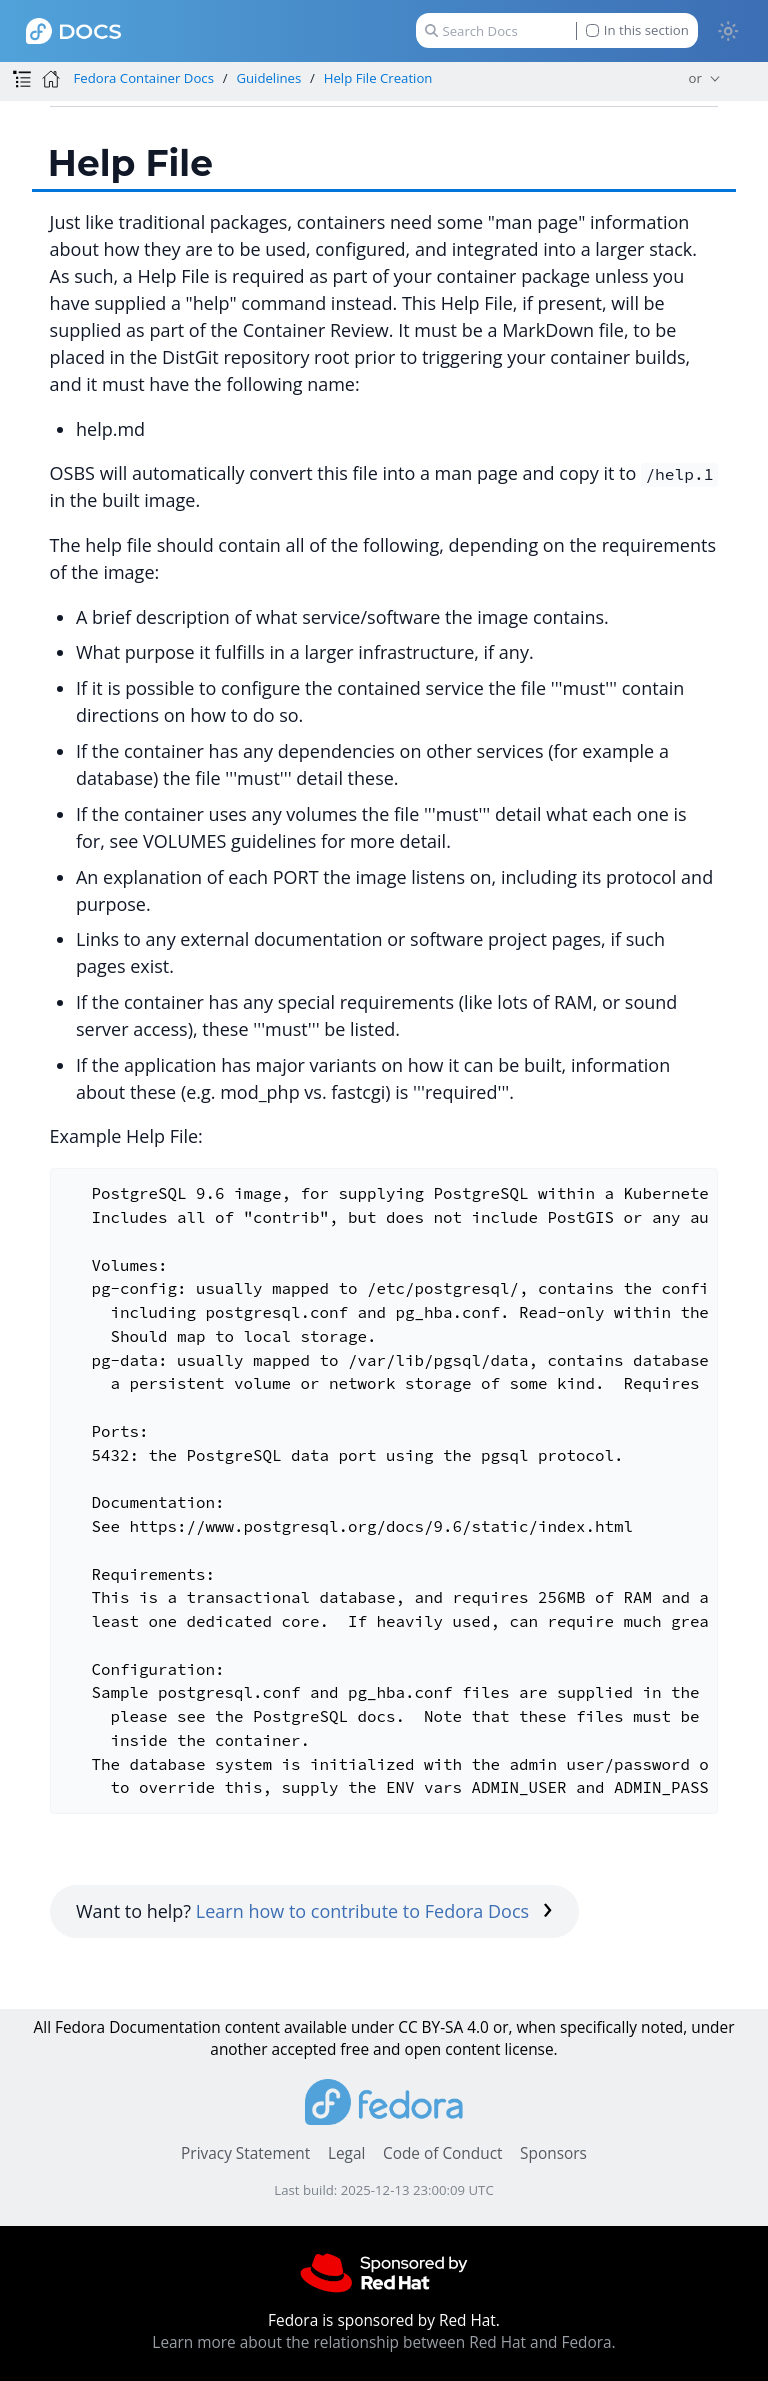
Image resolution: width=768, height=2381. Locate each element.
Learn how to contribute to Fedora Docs (374, 1911)
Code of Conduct (443, 2153)
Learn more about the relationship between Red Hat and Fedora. (383, 2342)
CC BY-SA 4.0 (443, 2027)
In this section (637, 30)
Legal (346, 2153)
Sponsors (553, 2153)
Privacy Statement (245, 2153)
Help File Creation (378, 78)
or (695, 78)
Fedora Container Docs (143, 78)
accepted (303, 2049)
